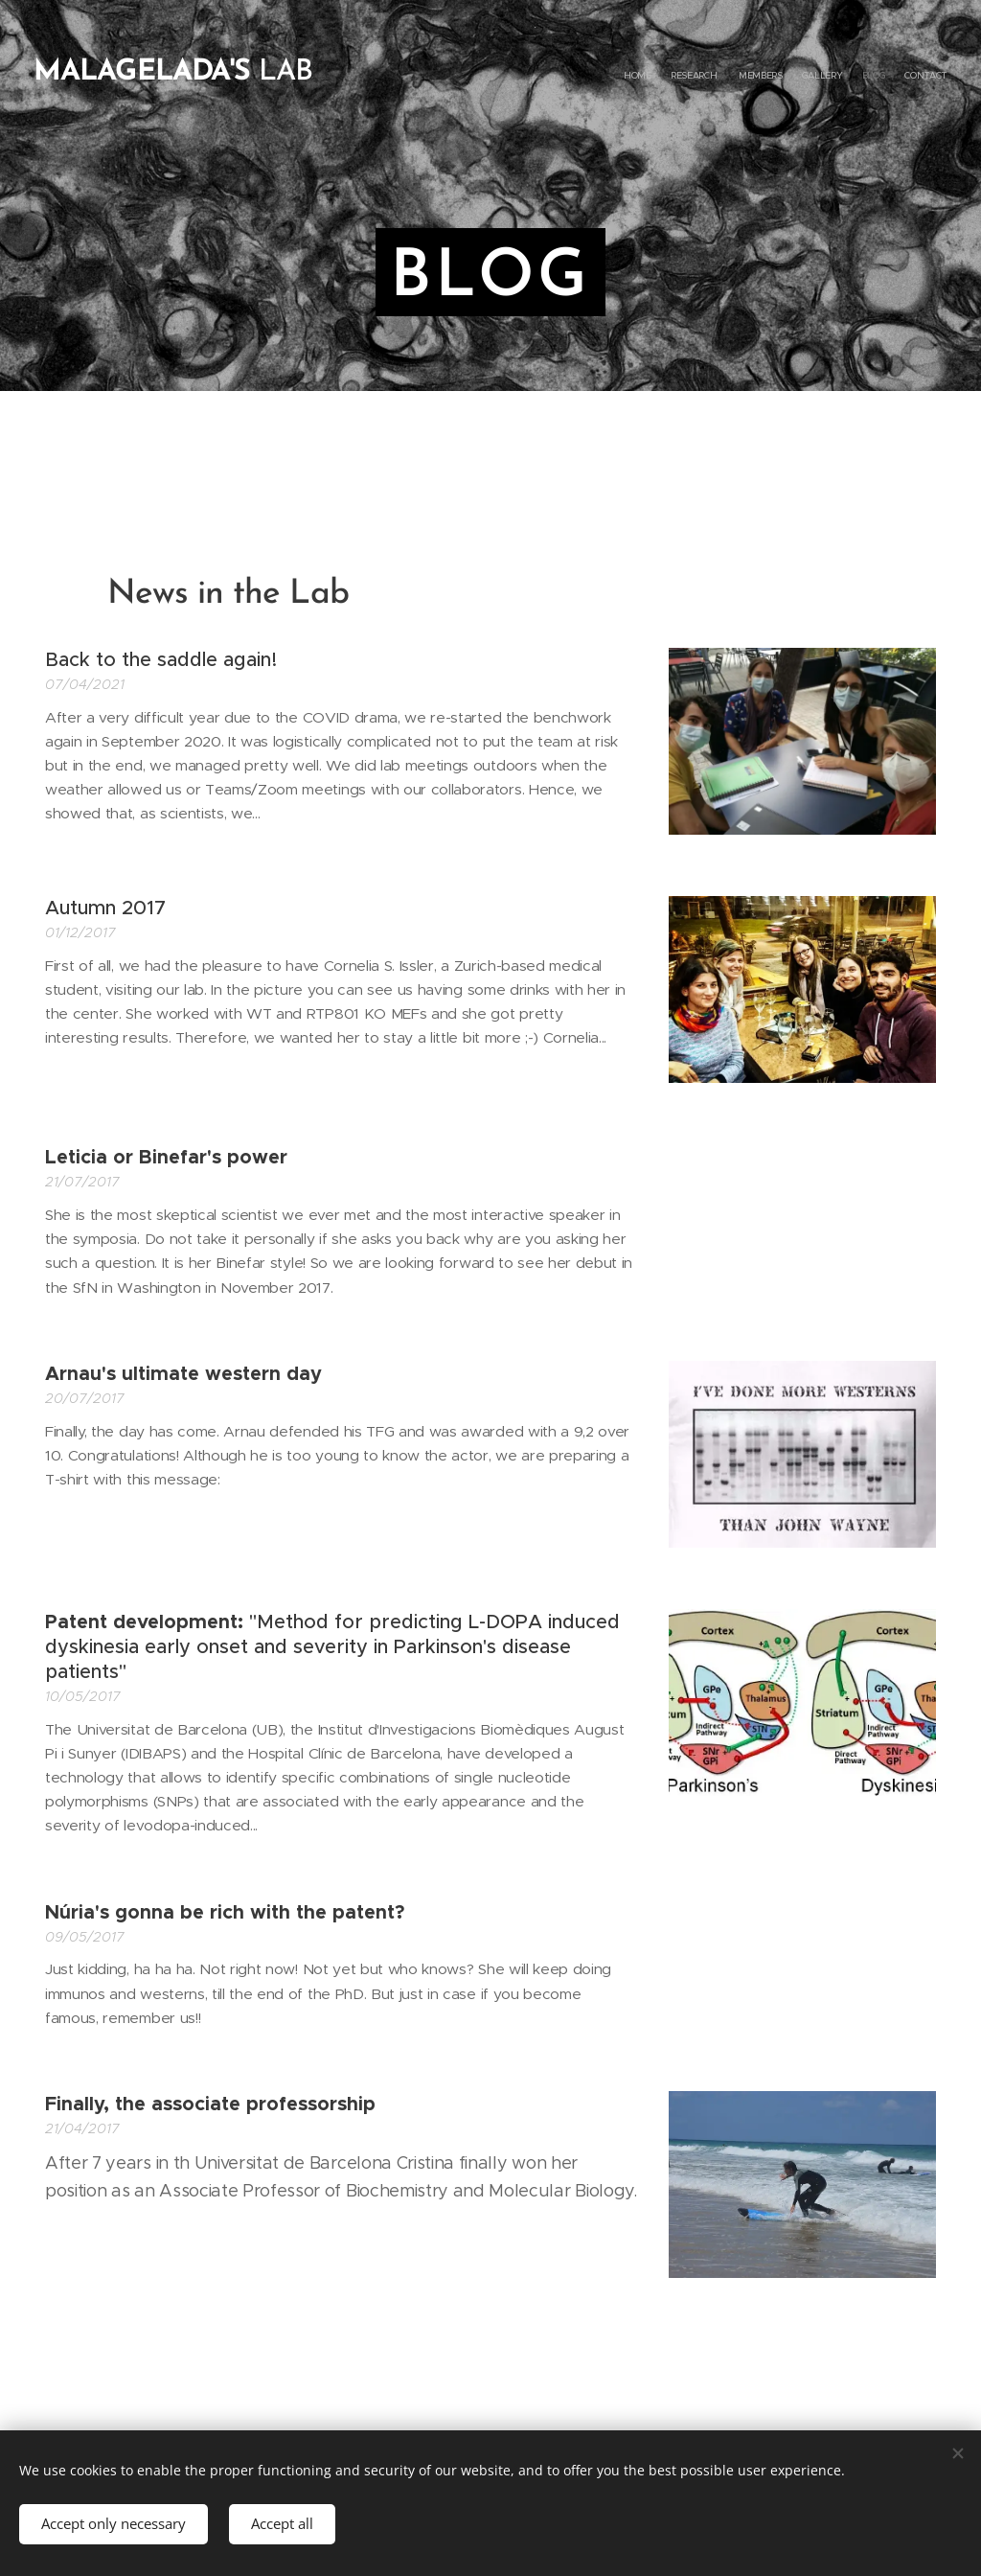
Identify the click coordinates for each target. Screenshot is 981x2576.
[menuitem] (854, 77)
